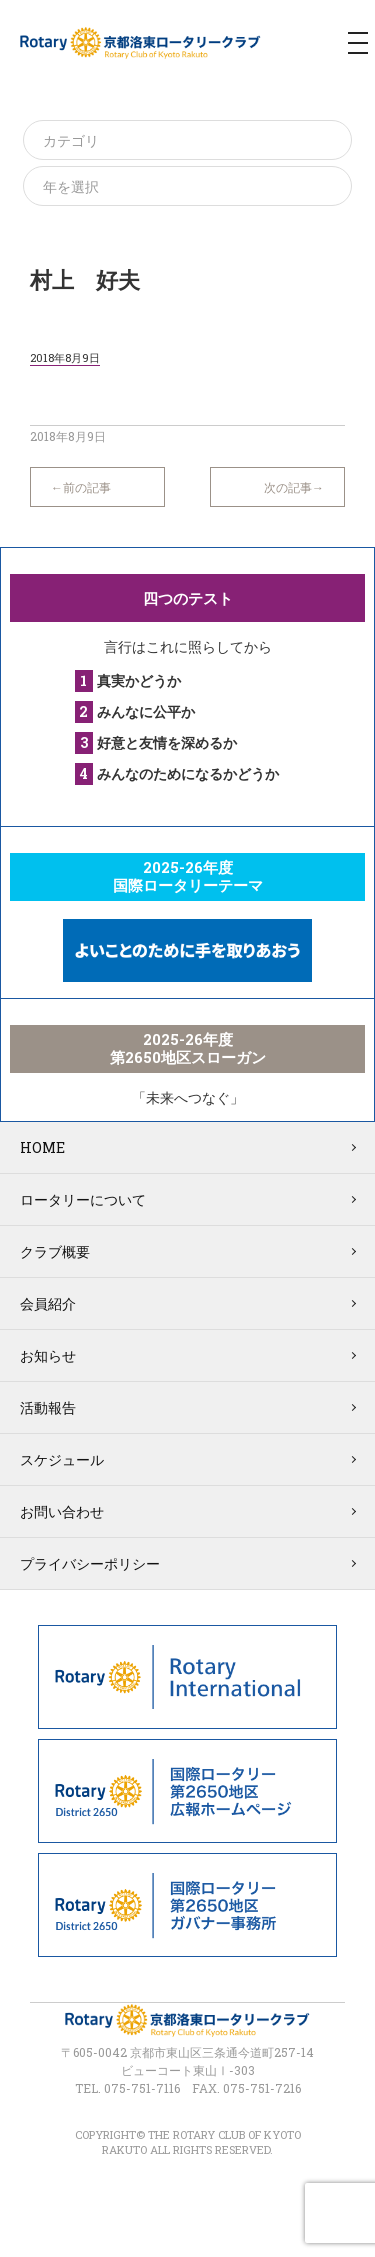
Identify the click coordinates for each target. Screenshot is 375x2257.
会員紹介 (48, 1303)
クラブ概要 (55, 1251)
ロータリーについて (83, 1199)
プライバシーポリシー (90, 1563)
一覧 (189, 477)
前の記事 (87, 487)
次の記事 (288, 487)
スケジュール (62, 1459)
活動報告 (48, 1407)
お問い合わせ (62, 1511)
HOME (42, 1147)
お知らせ (48, 1355)
